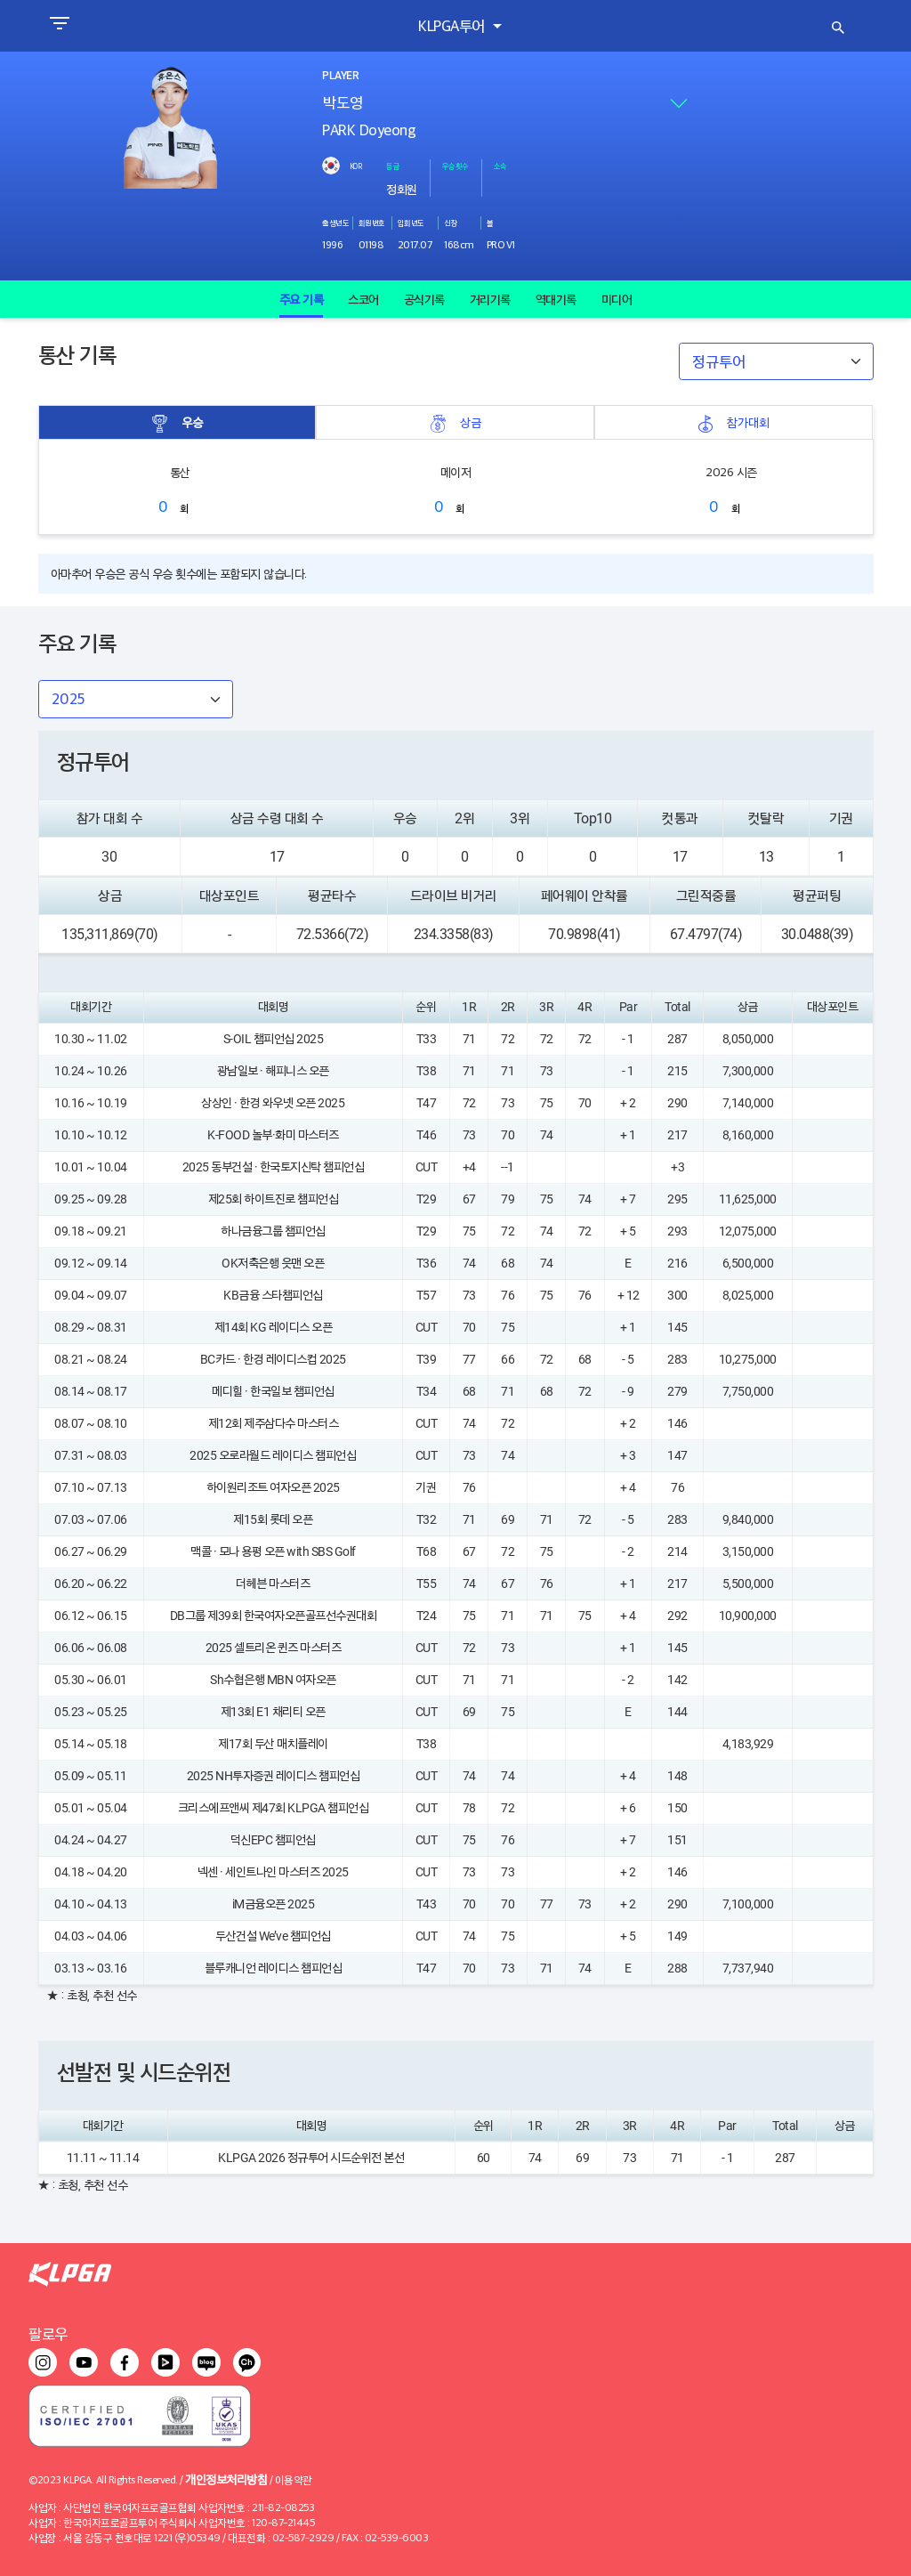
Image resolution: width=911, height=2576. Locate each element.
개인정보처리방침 (226, 2478)
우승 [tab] (177, 422)
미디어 (617, 299)
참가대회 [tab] (733, 422)
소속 (500, 165)
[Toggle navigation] (59, 26)
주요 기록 (301, 299)
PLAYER (340, 75)
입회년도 (411, 222)
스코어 (363, 299)
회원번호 (372, 222)
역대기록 (556, 299)
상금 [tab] (455, 422)
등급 (392, 165)
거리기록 (490, 299)
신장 (450, 222)
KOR (356, 165)
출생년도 (335, 222)
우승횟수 (455, 165)
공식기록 (424, 299)
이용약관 (293, 2479)
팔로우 (48, 2333)
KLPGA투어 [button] (453, 25)
